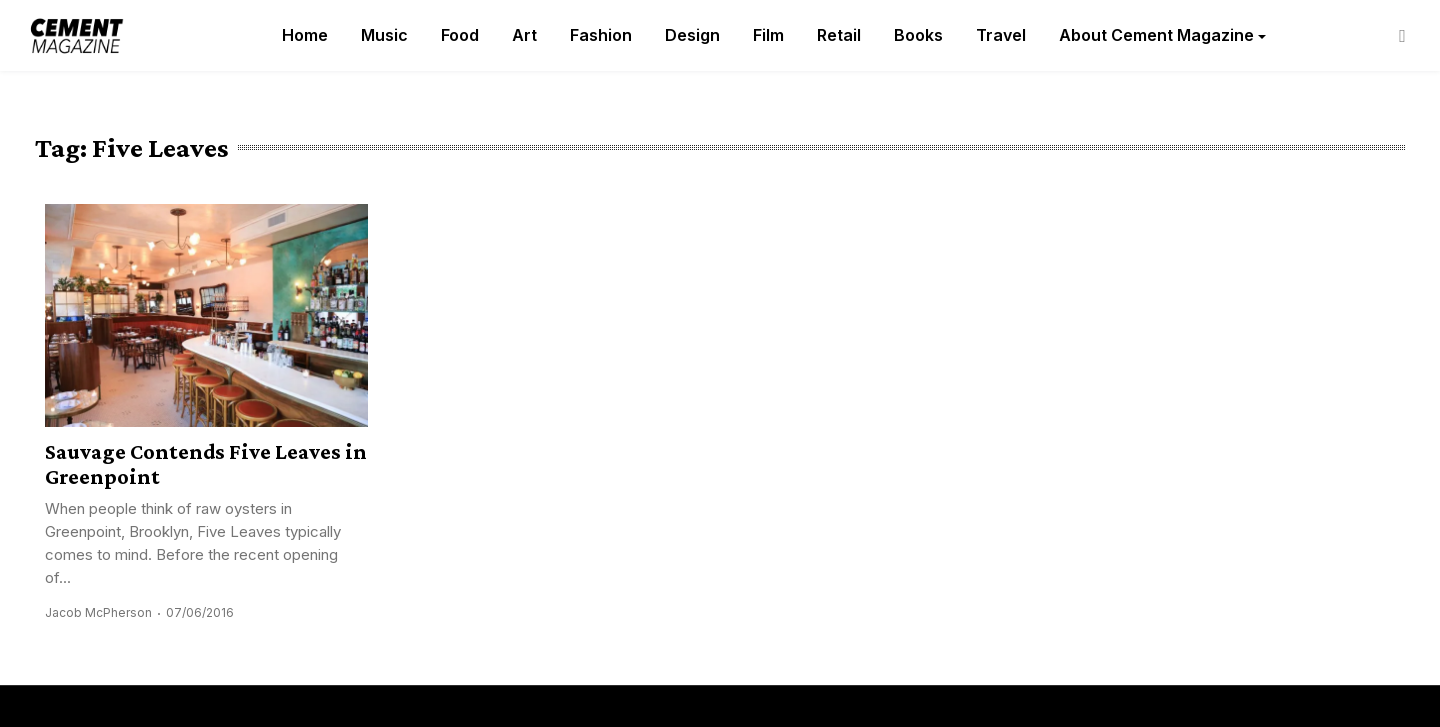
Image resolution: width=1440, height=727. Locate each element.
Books (918, 35)
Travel (1001, 35)
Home (305, 35)
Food (460, 35)
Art (524, 35)
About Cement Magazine (1156, 35)
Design (692, 35)
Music (384, 35)
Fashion (601, 35)
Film (768, 35)
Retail (839, 35)
